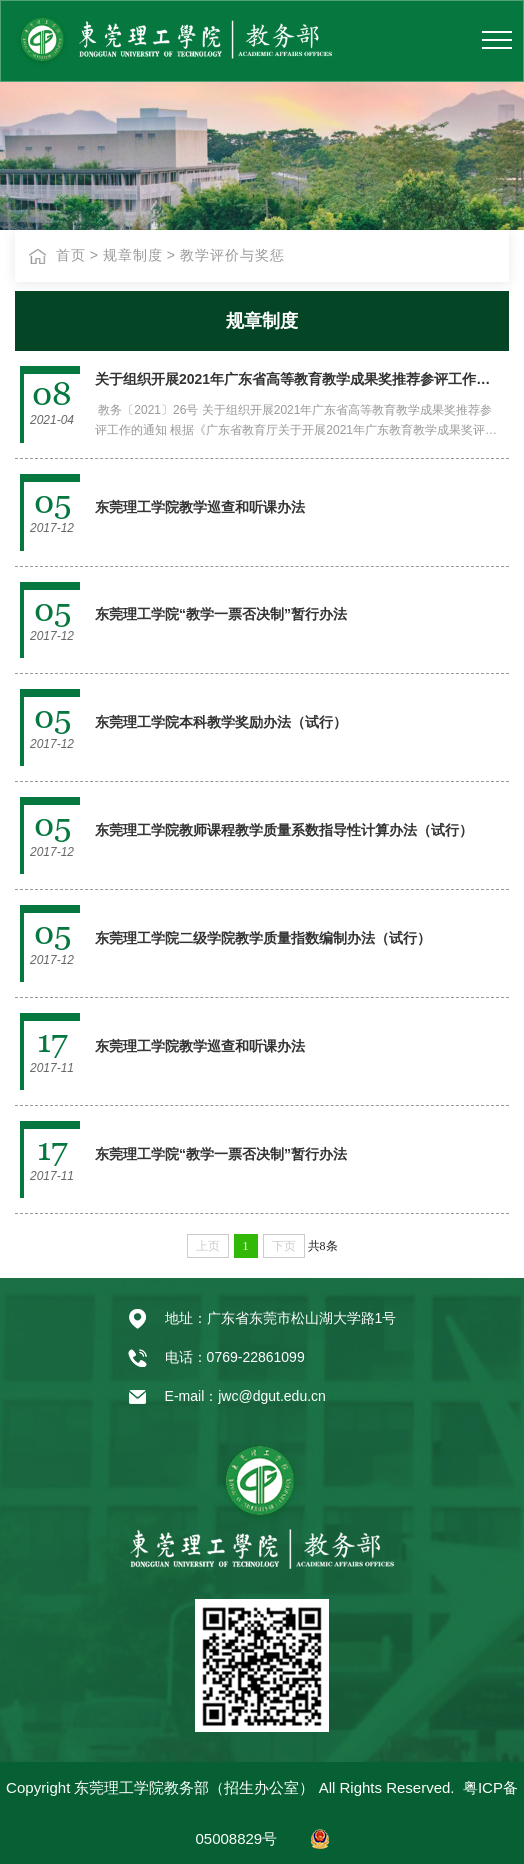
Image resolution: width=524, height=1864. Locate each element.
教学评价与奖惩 (232, 255)
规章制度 (133, 255)
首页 (71, 255)
